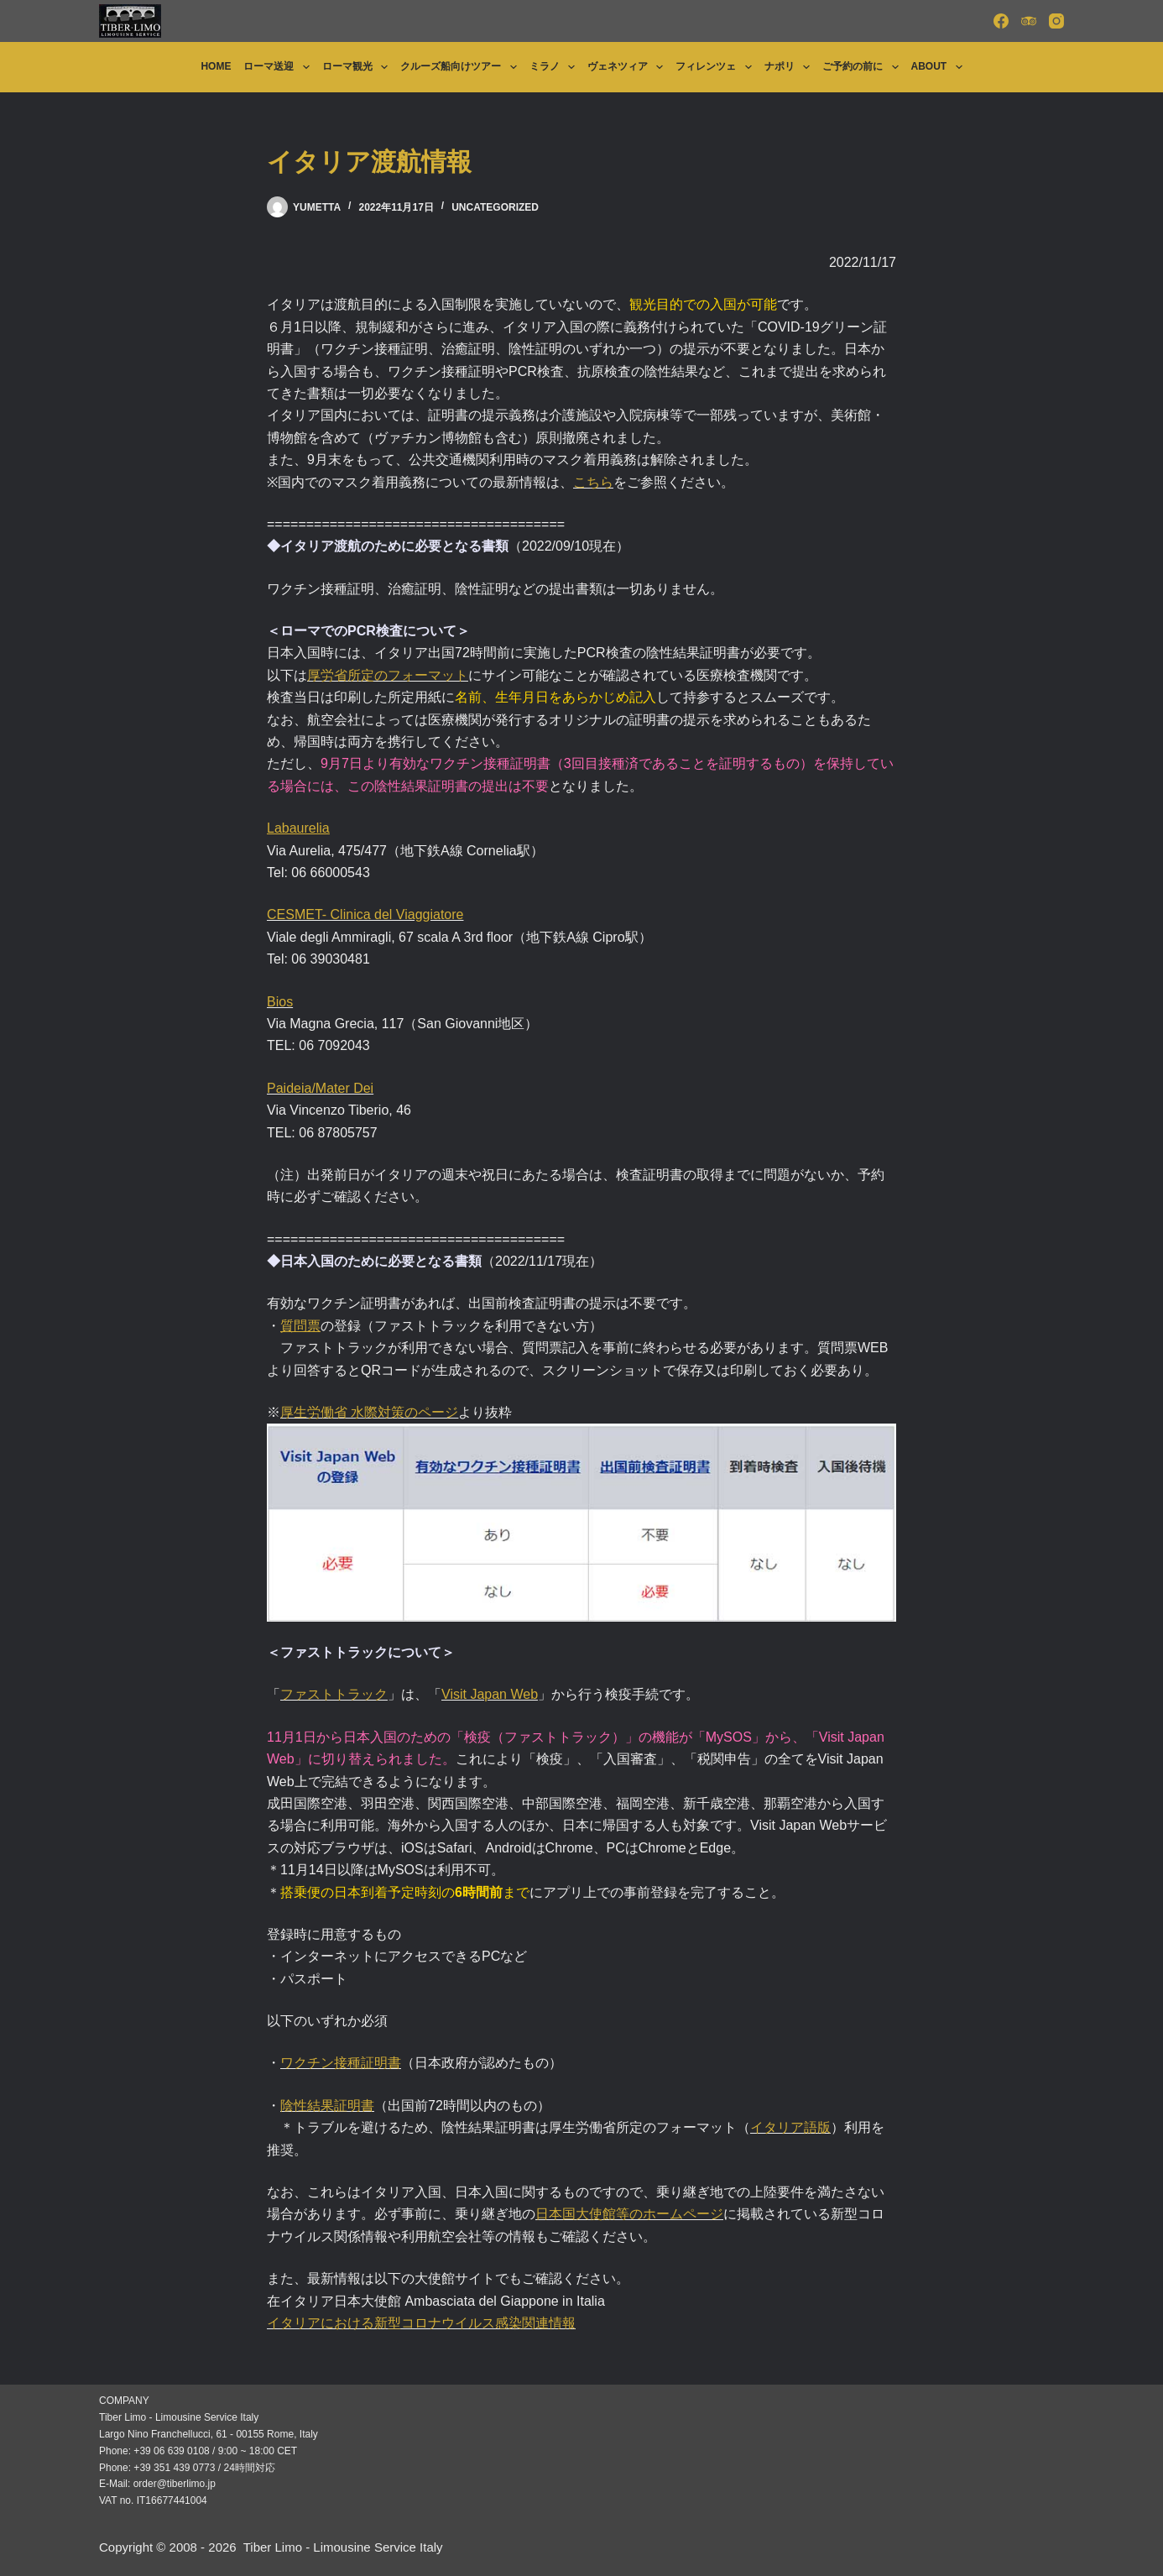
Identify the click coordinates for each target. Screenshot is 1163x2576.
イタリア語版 (790, 2127)
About (940, 67)
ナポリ (790, 67)
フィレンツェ (716, 67)
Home (216, 66)
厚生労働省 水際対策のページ (369, 1412)
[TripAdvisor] (1028, 21)
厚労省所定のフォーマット (387, 675)
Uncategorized (495, 207)
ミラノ (555, 67)
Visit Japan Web (489, 1694)
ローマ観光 (358, 67)
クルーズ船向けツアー (461, 67)
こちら (593, 482)
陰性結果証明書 (327, 2105)
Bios (280, 1002)
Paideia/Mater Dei (320, 1088)
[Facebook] (1001, 21)
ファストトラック (334, 1694)
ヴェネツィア (628, 67)
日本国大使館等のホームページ (629, 2214)
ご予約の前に (863, 67)
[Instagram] (1056, 21)
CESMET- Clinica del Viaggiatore (365, 914)
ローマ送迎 (279, 67)
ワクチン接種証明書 (340, 2063)
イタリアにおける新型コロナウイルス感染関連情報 (421, 2323)
